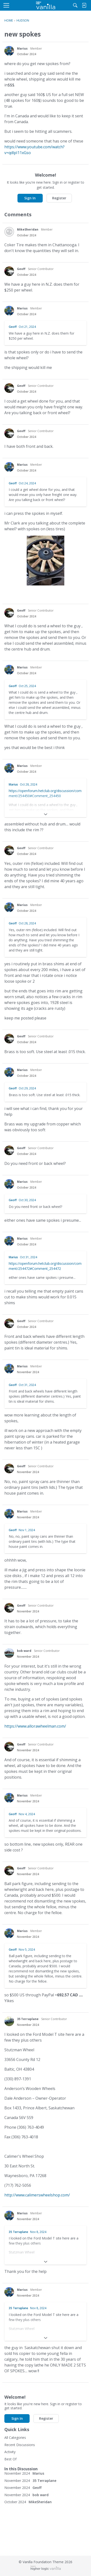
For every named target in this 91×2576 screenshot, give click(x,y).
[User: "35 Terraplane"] (9, 2036)
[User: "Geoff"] (9, 271)
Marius (22, 48)
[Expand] (45, 818)
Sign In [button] (30, 198)
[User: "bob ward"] (9, 1666)
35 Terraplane (28, 2033)
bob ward (24, 1664)
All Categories (15, 2452)
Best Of (10, 2473)
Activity (10, 2466)
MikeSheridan (27, 229)
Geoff (21, 269)
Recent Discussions (19, 2459)
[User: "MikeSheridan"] (9, 232)
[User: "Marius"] (9, 51)
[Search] (75, 5)
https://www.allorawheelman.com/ (35, 1739)
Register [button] (59, 198)
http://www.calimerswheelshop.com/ (37, 2209)
